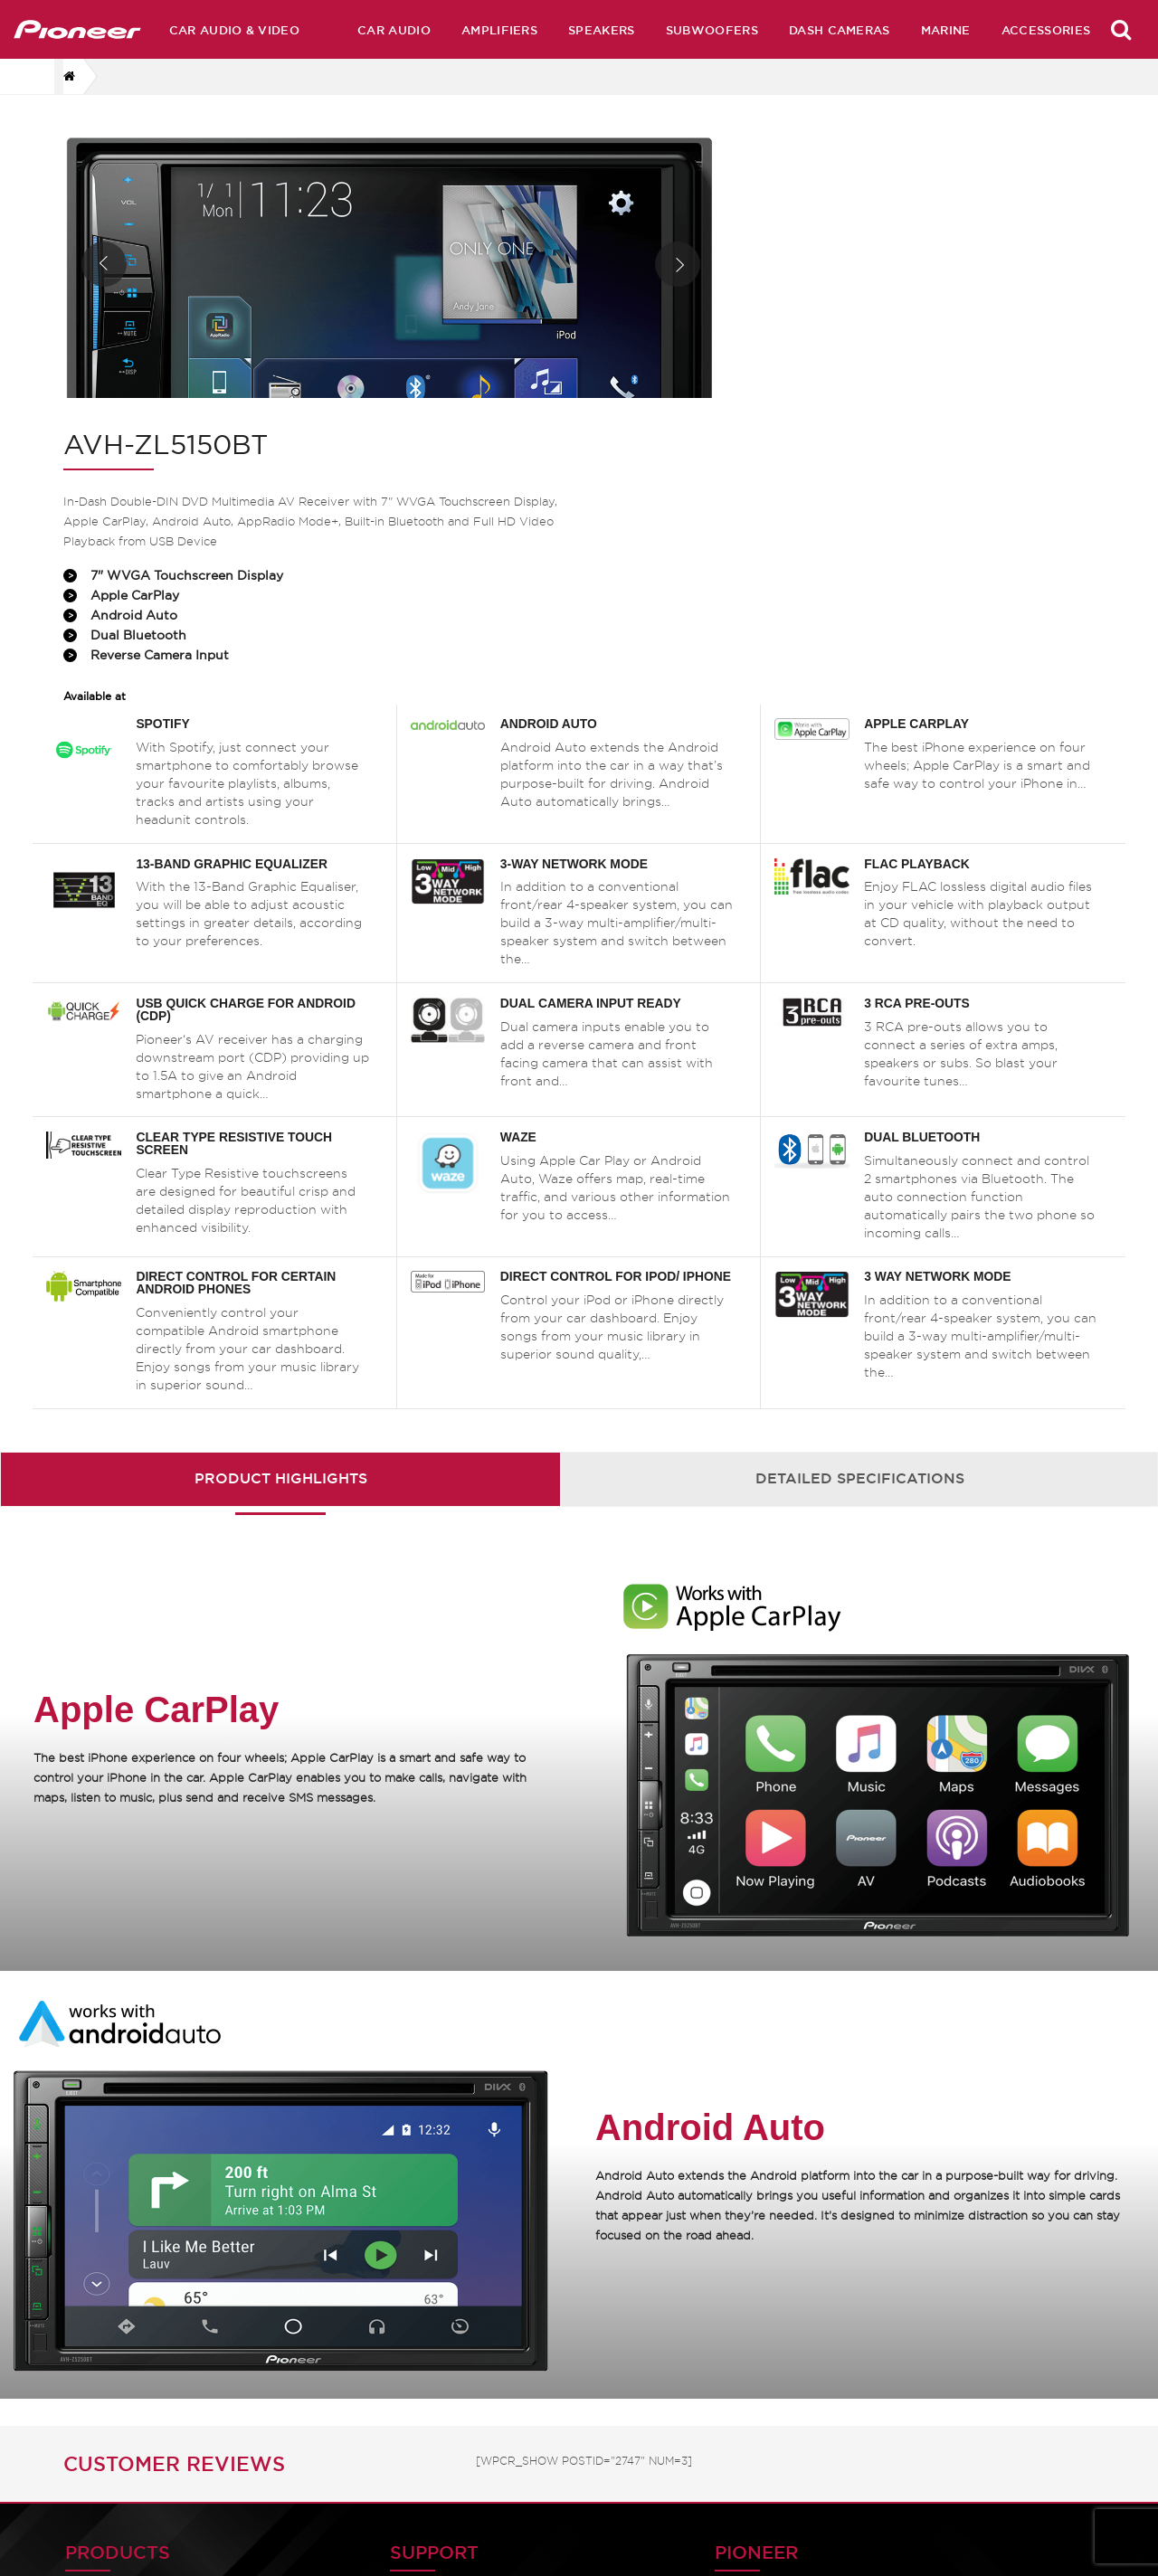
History (511, 2402)
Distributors (740, 2499)
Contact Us (526, 2369)
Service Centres (753, 2532)
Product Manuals (334, 2369)
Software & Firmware (349, 2402)
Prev (104, 285)
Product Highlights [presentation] (281, 1244)
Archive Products (759, 2402)
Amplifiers (499, 30)
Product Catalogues (345, 2434)
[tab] (280, 1245)
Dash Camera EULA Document (980, 2430)
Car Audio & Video (234, 30)
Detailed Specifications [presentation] (859, 1244)
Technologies (744, 2434)
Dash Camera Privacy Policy (985, 2379)
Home (719, 2369)
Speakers (601, 30)
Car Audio (394, 30)
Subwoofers (712, 30)
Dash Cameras (839, 30)
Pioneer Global (539, 2434)
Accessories (1046, 30)
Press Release (746, 2467)
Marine (946, 30)
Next (613, 285)
